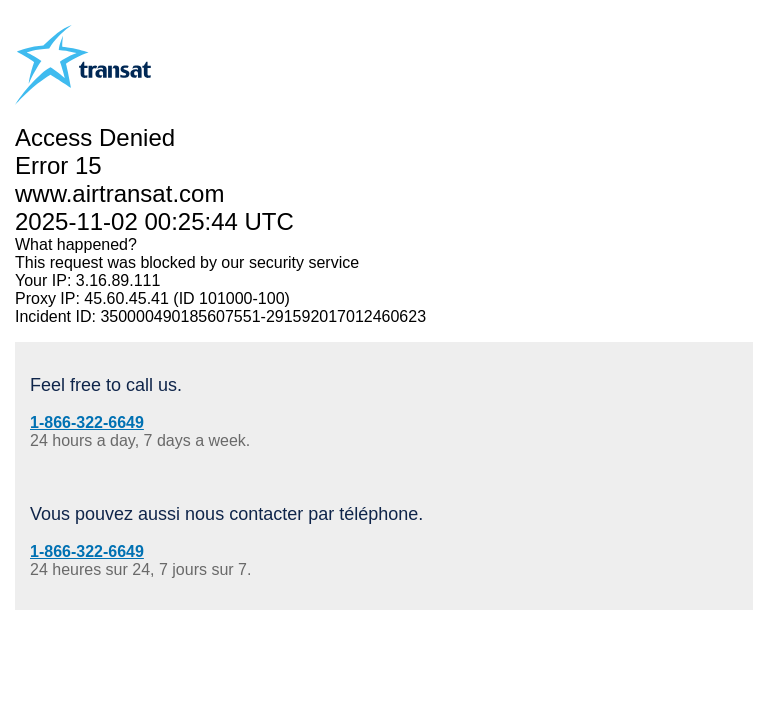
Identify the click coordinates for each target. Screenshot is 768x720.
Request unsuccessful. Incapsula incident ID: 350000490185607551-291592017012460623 (384, 360)
